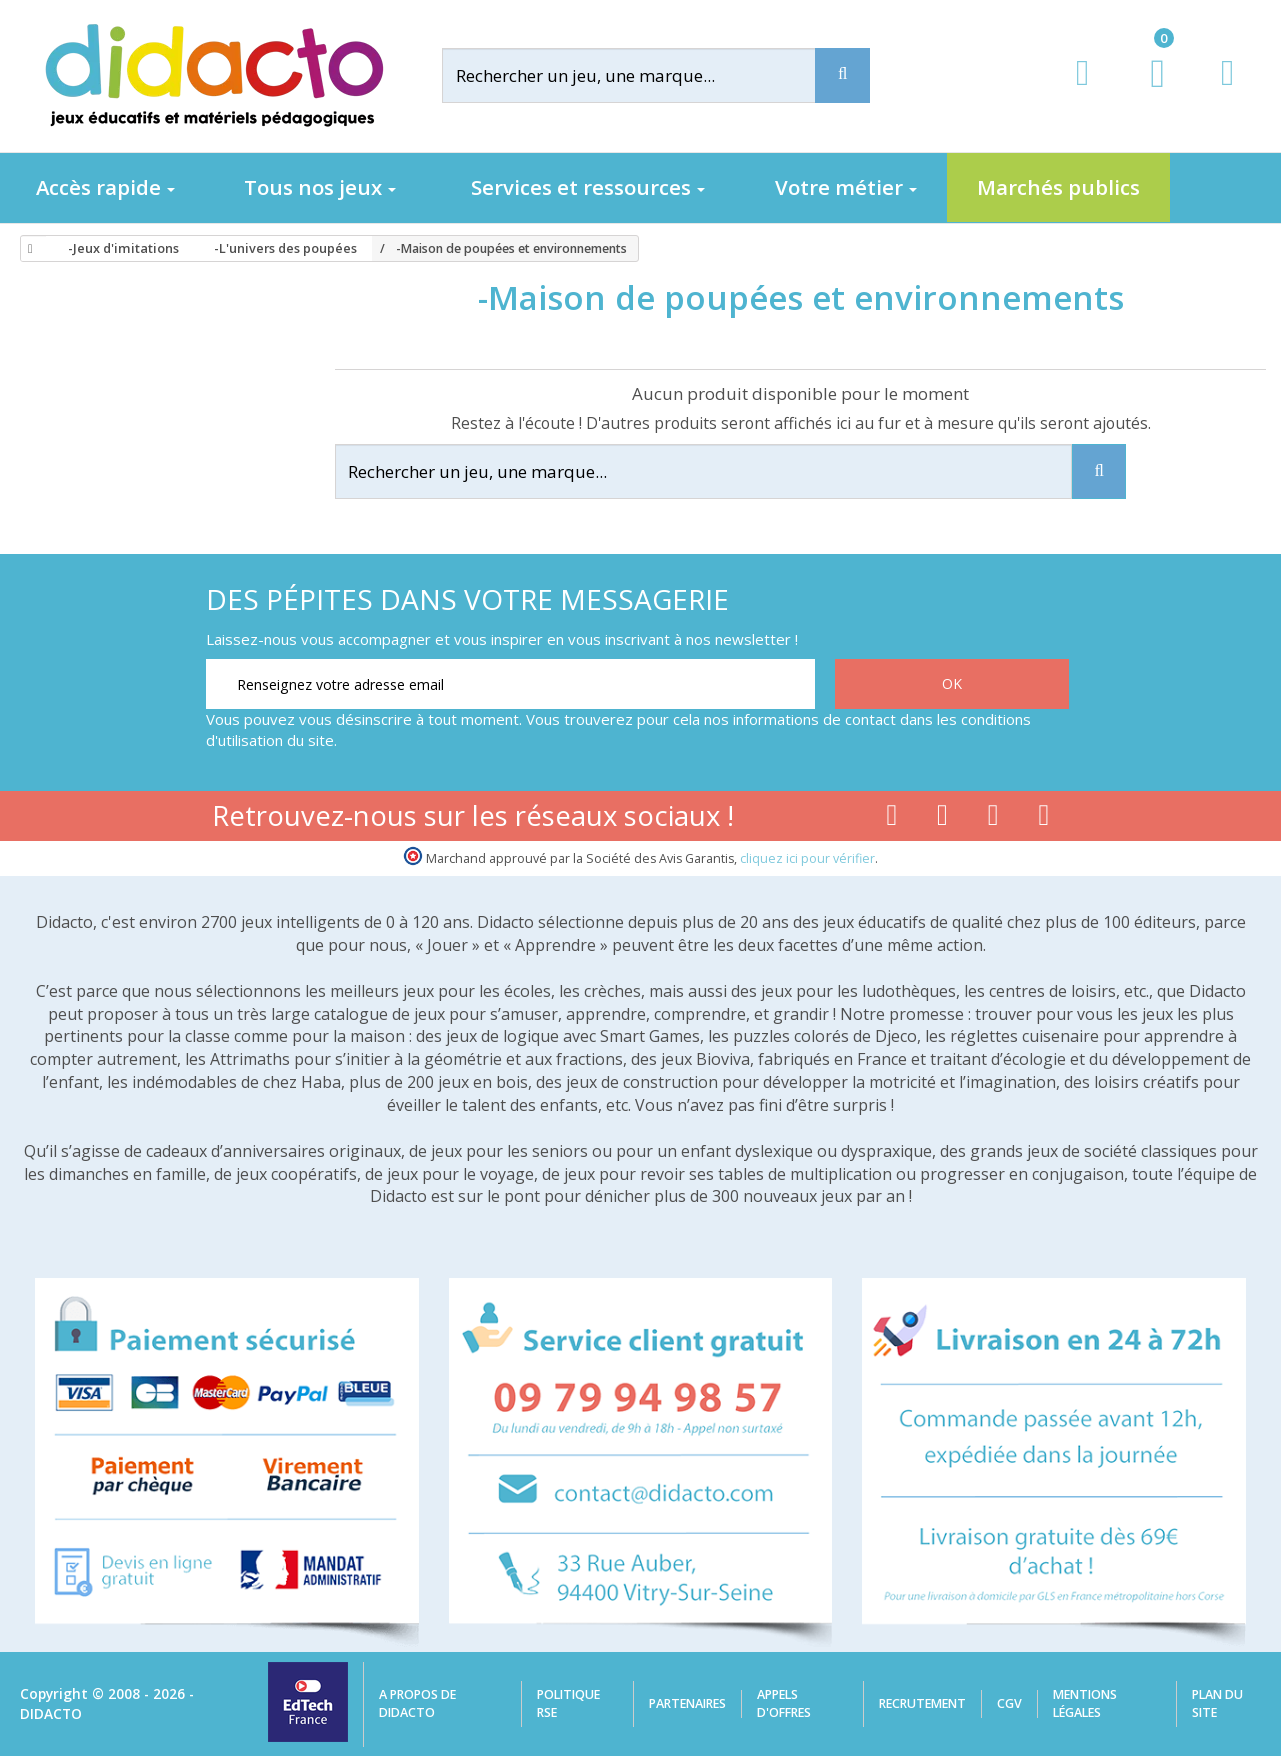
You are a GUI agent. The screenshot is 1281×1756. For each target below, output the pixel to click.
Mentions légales (1085, 1703)
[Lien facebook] (891, 819)
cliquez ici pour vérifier (807, 858)
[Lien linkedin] (1044, 819)
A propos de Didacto (417, 1703)
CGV (1009, 1703)
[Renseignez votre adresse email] (510, 684)
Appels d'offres (784, 1703)
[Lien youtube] (942, 819)
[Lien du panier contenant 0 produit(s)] (1147, 92)
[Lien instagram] (993, 819)
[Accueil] (27, 249)
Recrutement (922, 1703)
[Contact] (1227, 91)
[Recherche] (842, 75)
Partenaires (687, 1703)
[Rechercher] (645, 75)
